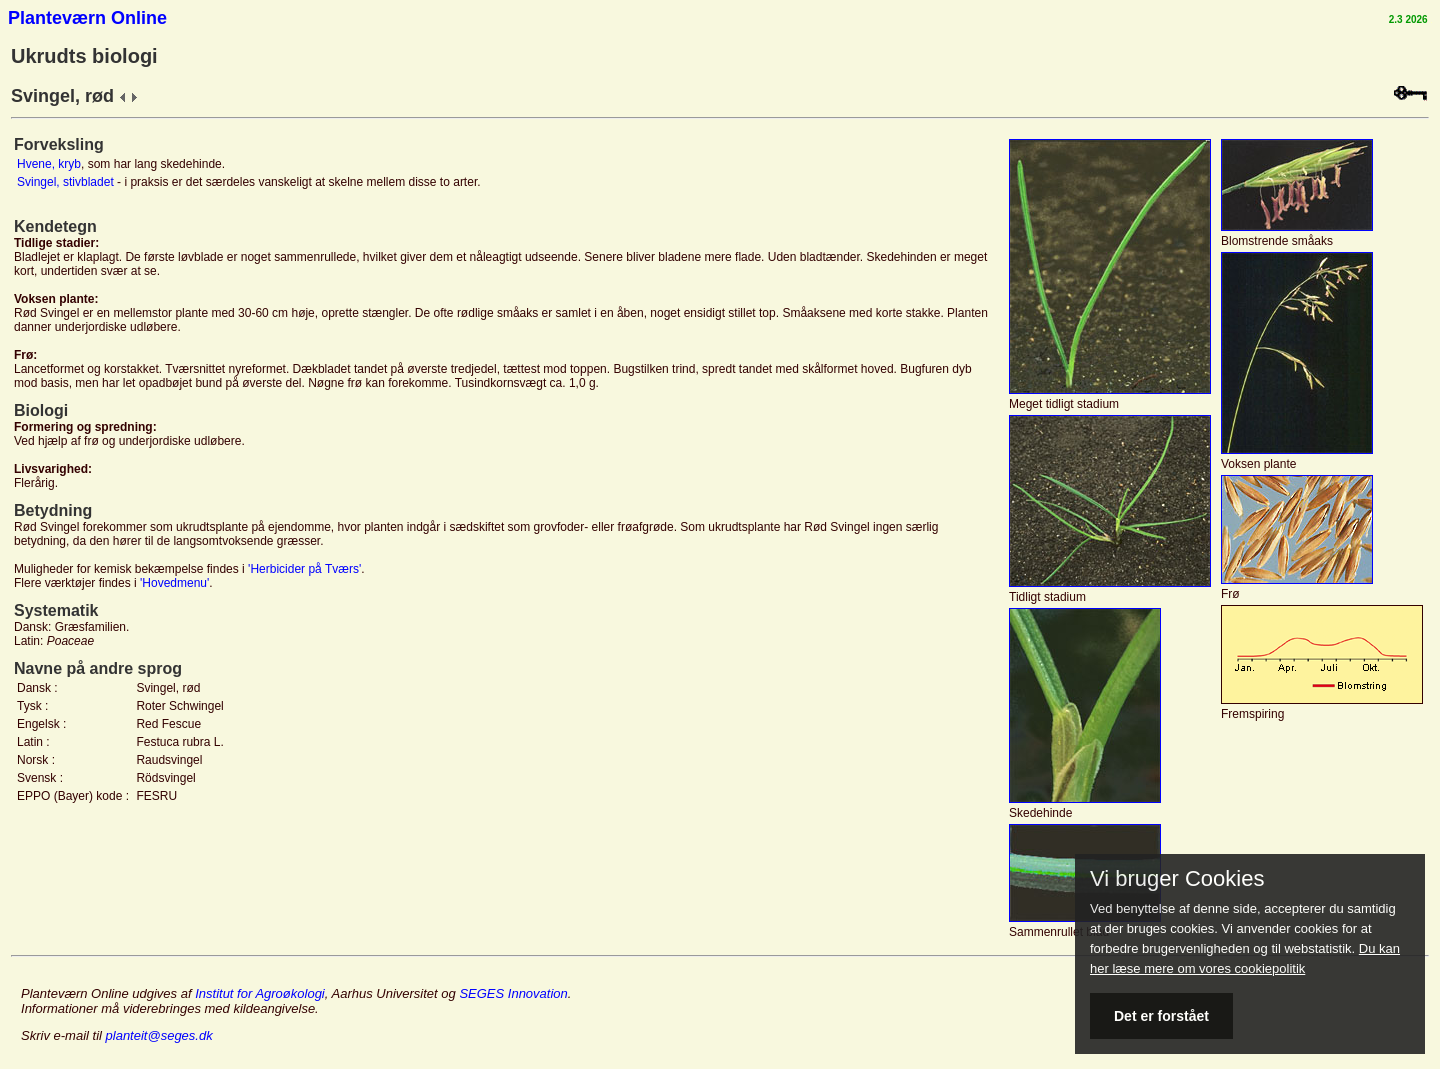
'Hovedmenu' (174, 583)
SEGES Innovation (513, 993)
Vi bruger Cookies (1177, 879)
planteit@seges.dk (159, 1035)
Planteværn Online (87, 18)
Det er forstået (1161, 1016)
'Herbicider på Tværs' (304, 569)
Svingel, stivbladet (65, 182)
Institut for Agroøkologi (260, 993)
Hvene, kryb (49, 164)
